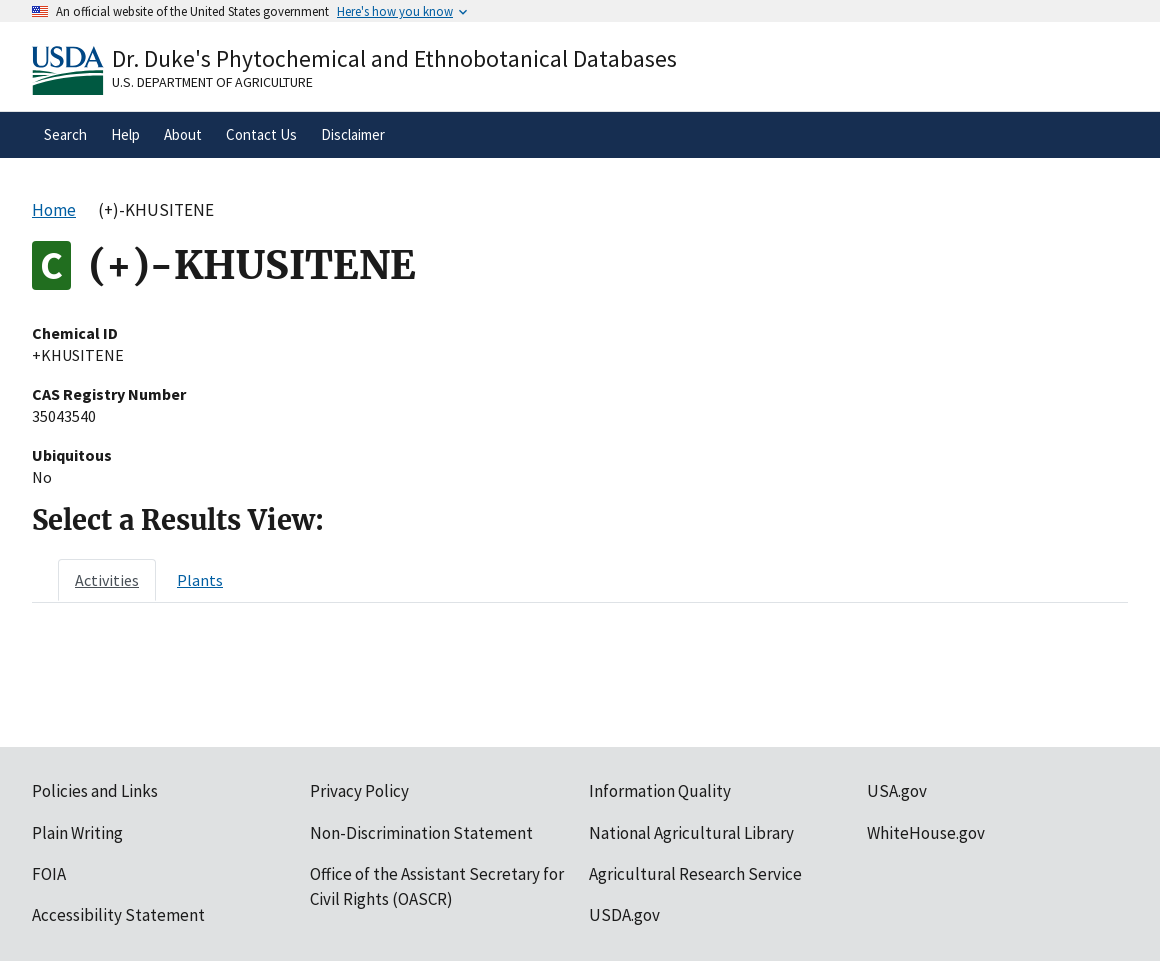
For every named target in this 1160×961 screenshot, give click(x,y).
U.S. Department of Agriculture (212, 82)
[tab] (107, 580)
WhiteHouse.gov (926, 833)
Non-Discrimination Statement (421, 833)
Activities (107, 580)
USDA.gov (624, 915)
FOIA (49, 874)
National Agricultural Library (691, 833)
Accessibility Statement (118, 915)
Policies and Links (95, 791)
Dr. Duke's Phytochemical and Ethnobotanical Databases (394, 58)
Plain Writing (77, 833)
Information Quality (660, 791)
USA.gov (897, 791)
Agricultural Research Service (695, 874)
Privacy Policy (359, 791)
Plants (200, 580)
